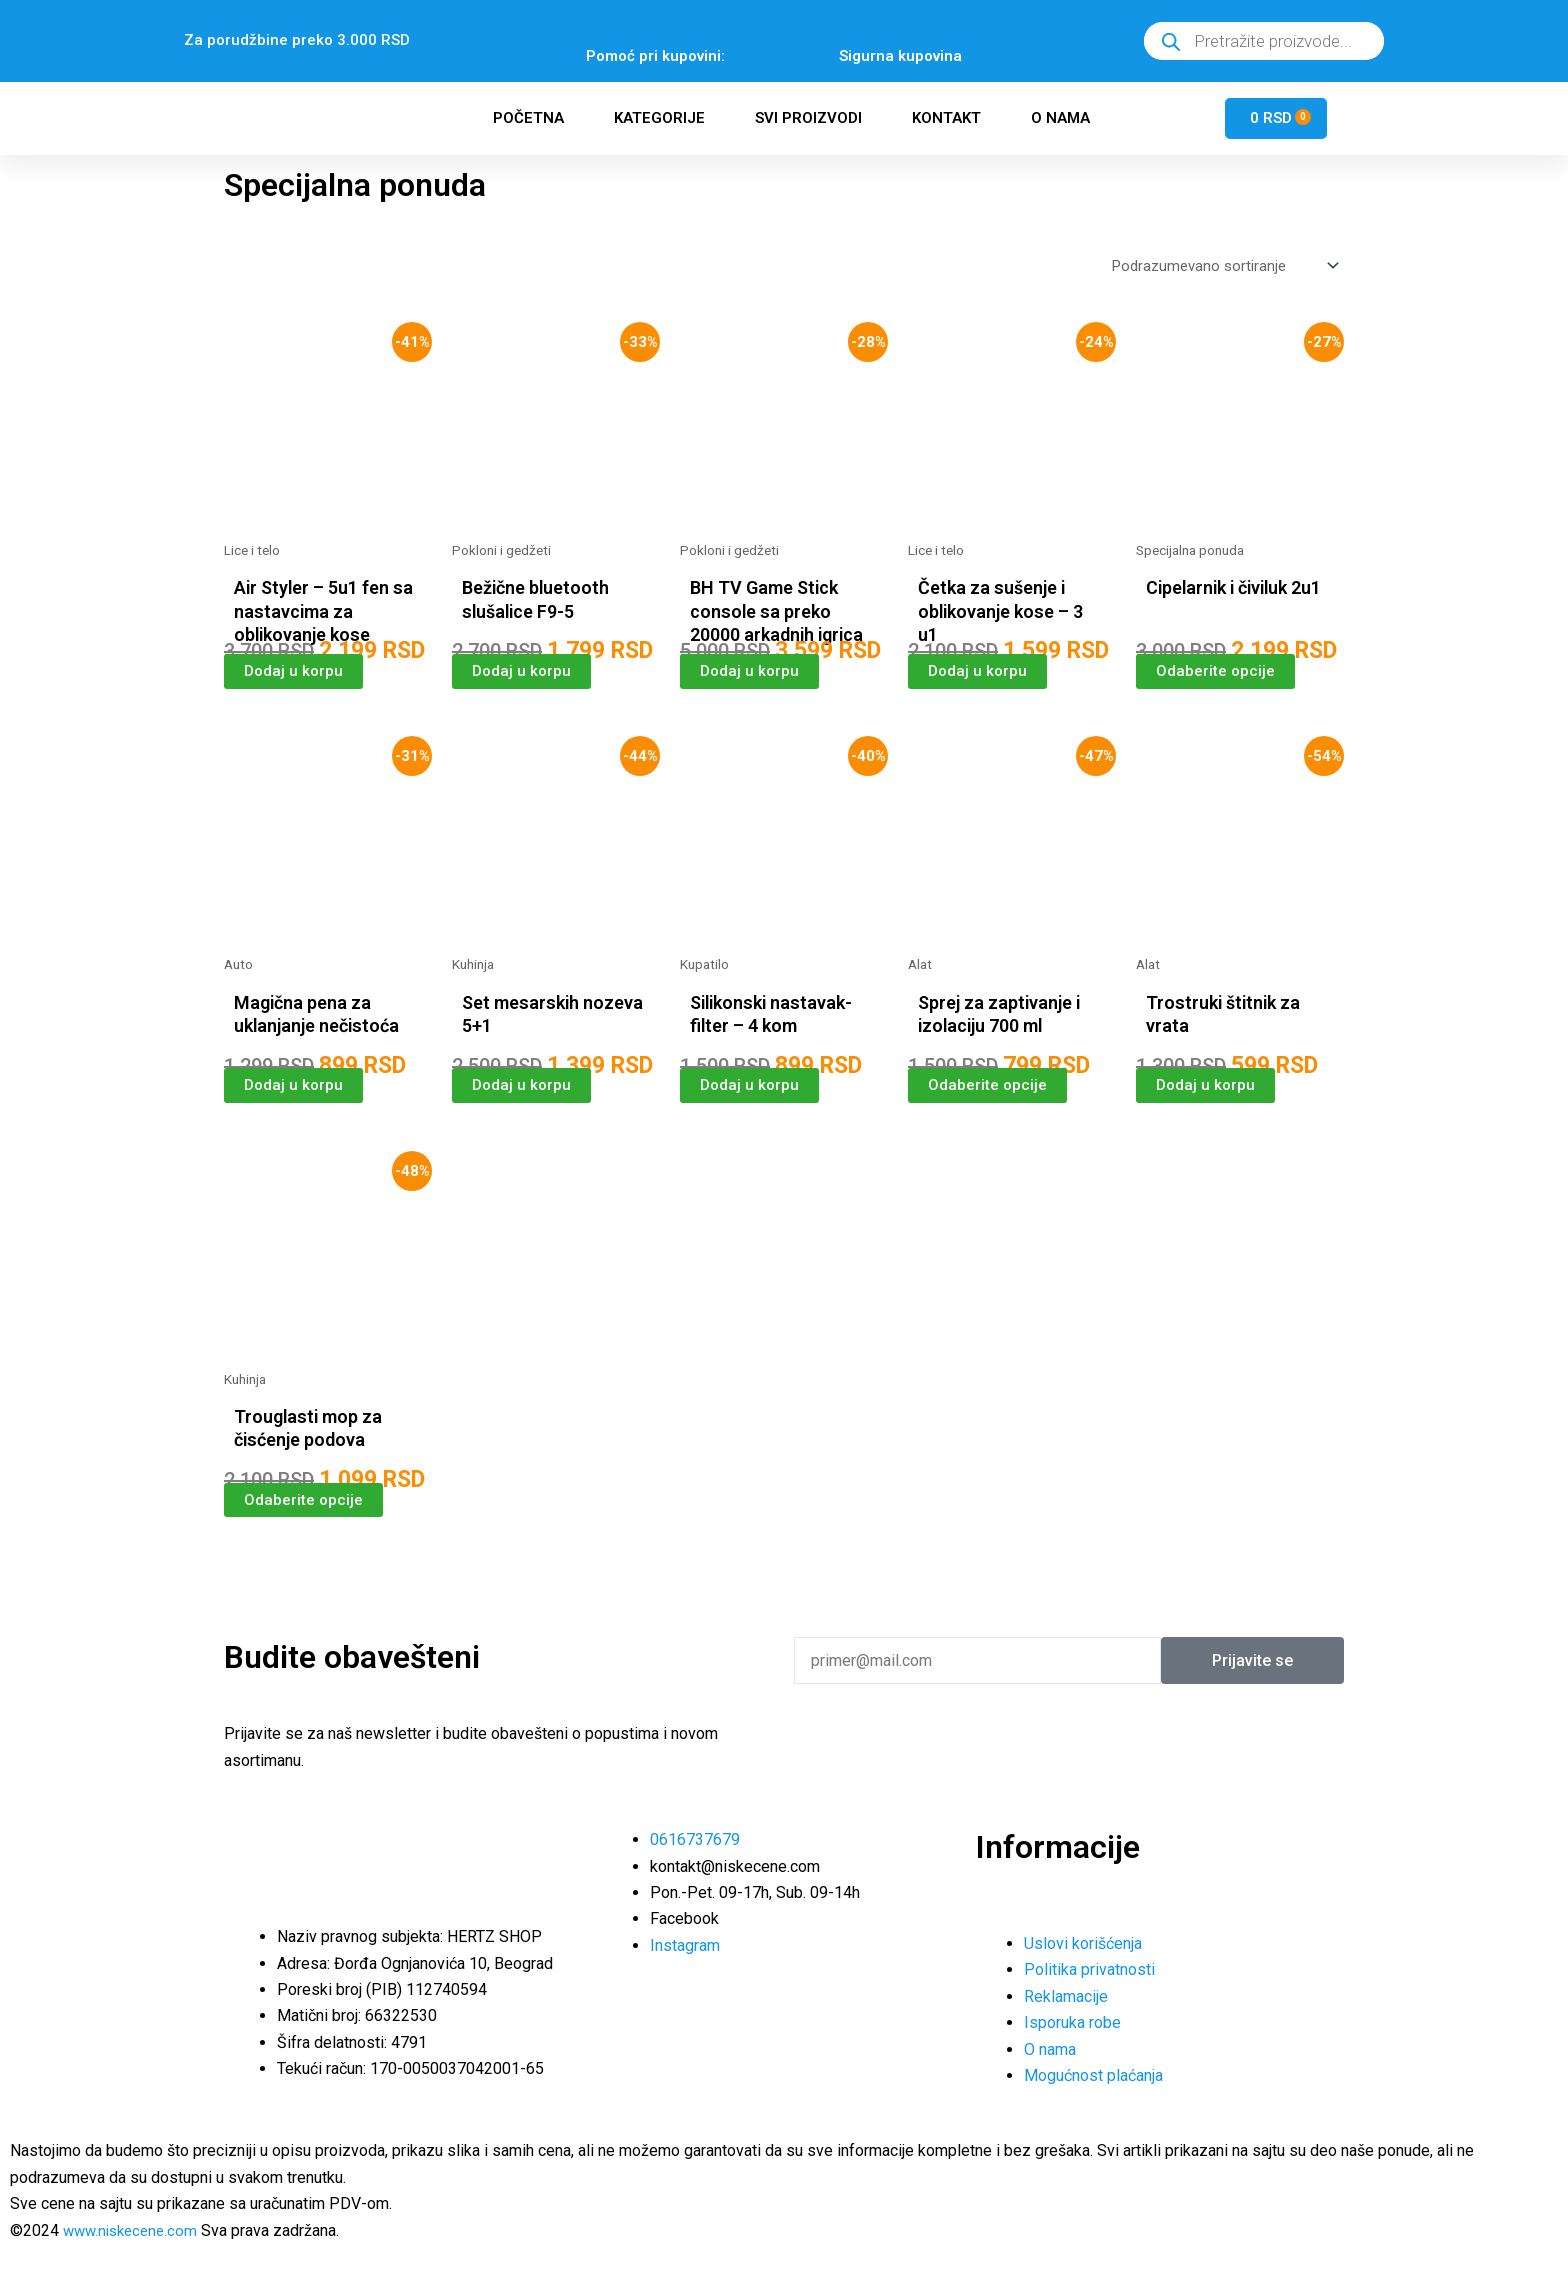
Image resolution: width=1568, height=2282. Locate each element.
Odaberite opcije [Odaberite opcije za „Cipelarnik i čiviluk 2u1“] (1216, 678)
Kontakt (946, 118)
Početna (528, 118)
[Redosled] (1218, 268)
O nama (1060, 118)
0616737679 (774, 56)
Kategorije (659, 118)
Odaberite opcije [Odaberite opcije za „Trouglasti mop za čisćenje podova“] (304, 1534)
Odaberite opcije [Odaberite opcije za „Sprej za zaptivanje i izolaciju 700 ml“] (988, 1117)
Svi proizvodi (808, 118)
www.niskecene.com (134, 2230)
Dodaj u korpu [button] (295, 678)
